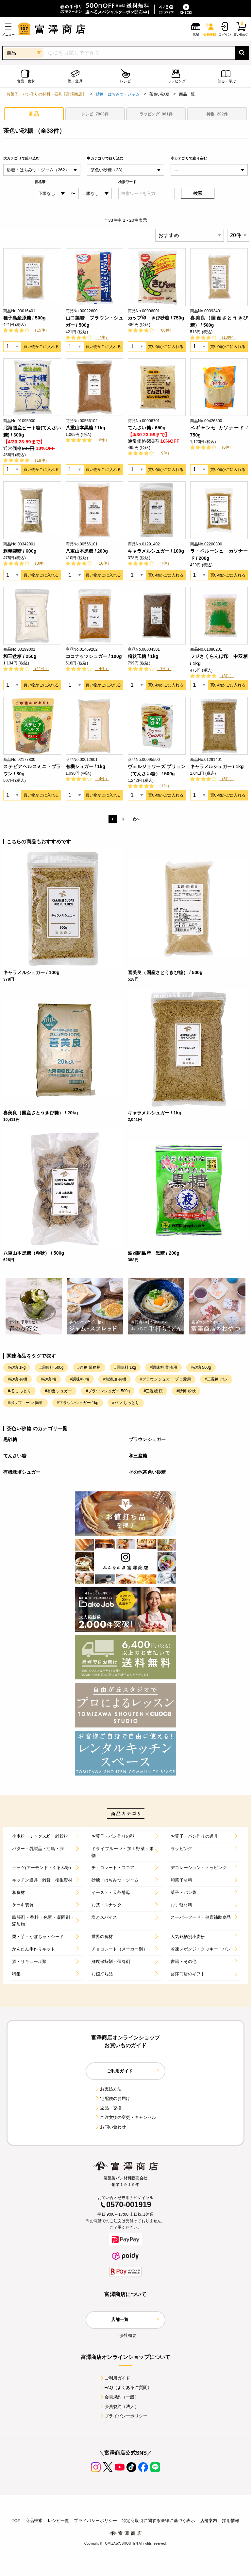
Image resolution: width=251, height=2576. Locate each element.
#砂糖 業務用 (89, 1367)
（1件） (164, 786)
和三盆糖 (138, 1455)
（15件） (41, 330)
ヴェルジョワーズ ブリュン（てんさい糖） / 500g (157, 770)
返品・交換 (108, 2107)
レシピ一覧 (58, 2520)
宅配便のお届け (112, 2098)
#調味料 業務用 (163, 1367)
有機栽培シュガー (21, 1472)
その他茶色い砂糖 (147, 1472)
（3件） (40, 563)
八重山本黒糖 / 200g (87, 551)
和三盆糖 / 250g (19, 656)
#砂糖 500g (201, 1367)
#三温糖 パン (216, 1379)
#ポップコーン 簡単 (25, 1402)
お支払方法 (108, 2089)
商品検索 (34, 2520)
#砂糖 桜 (48, 1379)
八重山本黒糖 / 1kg (86, 427)
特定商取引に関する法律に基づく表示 (158, 2520)
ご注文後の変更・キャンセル (125, 2117)
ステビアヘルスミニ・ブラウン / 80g (32, 770)
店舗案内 (208, 2520)
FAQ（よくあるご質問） (125, 2387)
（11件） (41, 668)
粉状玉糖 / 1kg (143, 656)
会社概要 (125, 2335)
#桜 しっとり (19, 1391)
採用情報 (230, 2520)
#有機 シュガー (58, 1391)
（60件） (165, 330)
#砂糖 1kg (16, 1367)
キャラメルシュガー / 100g (156, 551)
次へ (136, 819)
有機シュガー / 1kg (86, 766)
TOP (16, 2520)
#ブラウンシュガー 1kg (77, 1402)
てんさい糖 (14, 1455)
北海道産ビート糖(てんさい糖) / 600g (32, 431)
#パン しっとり (125, 1402)
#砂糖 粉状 (186, 1391)
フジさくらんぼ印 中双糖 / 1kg (219, 660)
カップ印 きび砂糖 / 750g (156, 317)
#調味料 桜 (79, 1379)
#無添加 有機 (114, 1379)
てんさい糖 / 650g (147, 427)
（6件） (102, 440)
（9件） (164, 453)
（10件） (228, 337)
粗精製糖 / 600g (19, 551)
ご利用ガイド (114, 2378)
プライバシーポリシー (123, 2415)
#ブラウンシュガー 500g (108, 1391)
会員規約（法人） (119, 2406)
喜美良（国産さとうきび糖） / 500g (219, 321)
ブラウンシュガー (147, 1439)
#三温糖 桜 (153, 1391)
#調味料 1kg (125, 1367)
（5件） (227, 779)
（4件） (102, 668)
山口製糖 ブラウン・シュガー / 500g (95, 321)
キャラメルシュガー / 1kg (217, 766)
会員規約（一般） (119, 2397)
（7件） (102, 337)
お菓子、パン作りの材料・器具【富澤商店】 (46, 94)
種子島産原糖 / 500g (24, 317)
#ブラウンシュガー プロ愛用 (165, 1379)
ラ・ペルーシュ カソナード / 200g (219, 554)
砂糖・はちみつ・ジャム (118, 94)
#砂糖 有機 (17, 1379)
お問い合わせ (110, 2126)
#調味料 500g (51, 1367)
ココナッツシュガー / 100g (94, 656)
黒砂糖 (10, 1439)
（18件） (41, 460)
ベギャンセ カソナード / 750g (219, 431)
